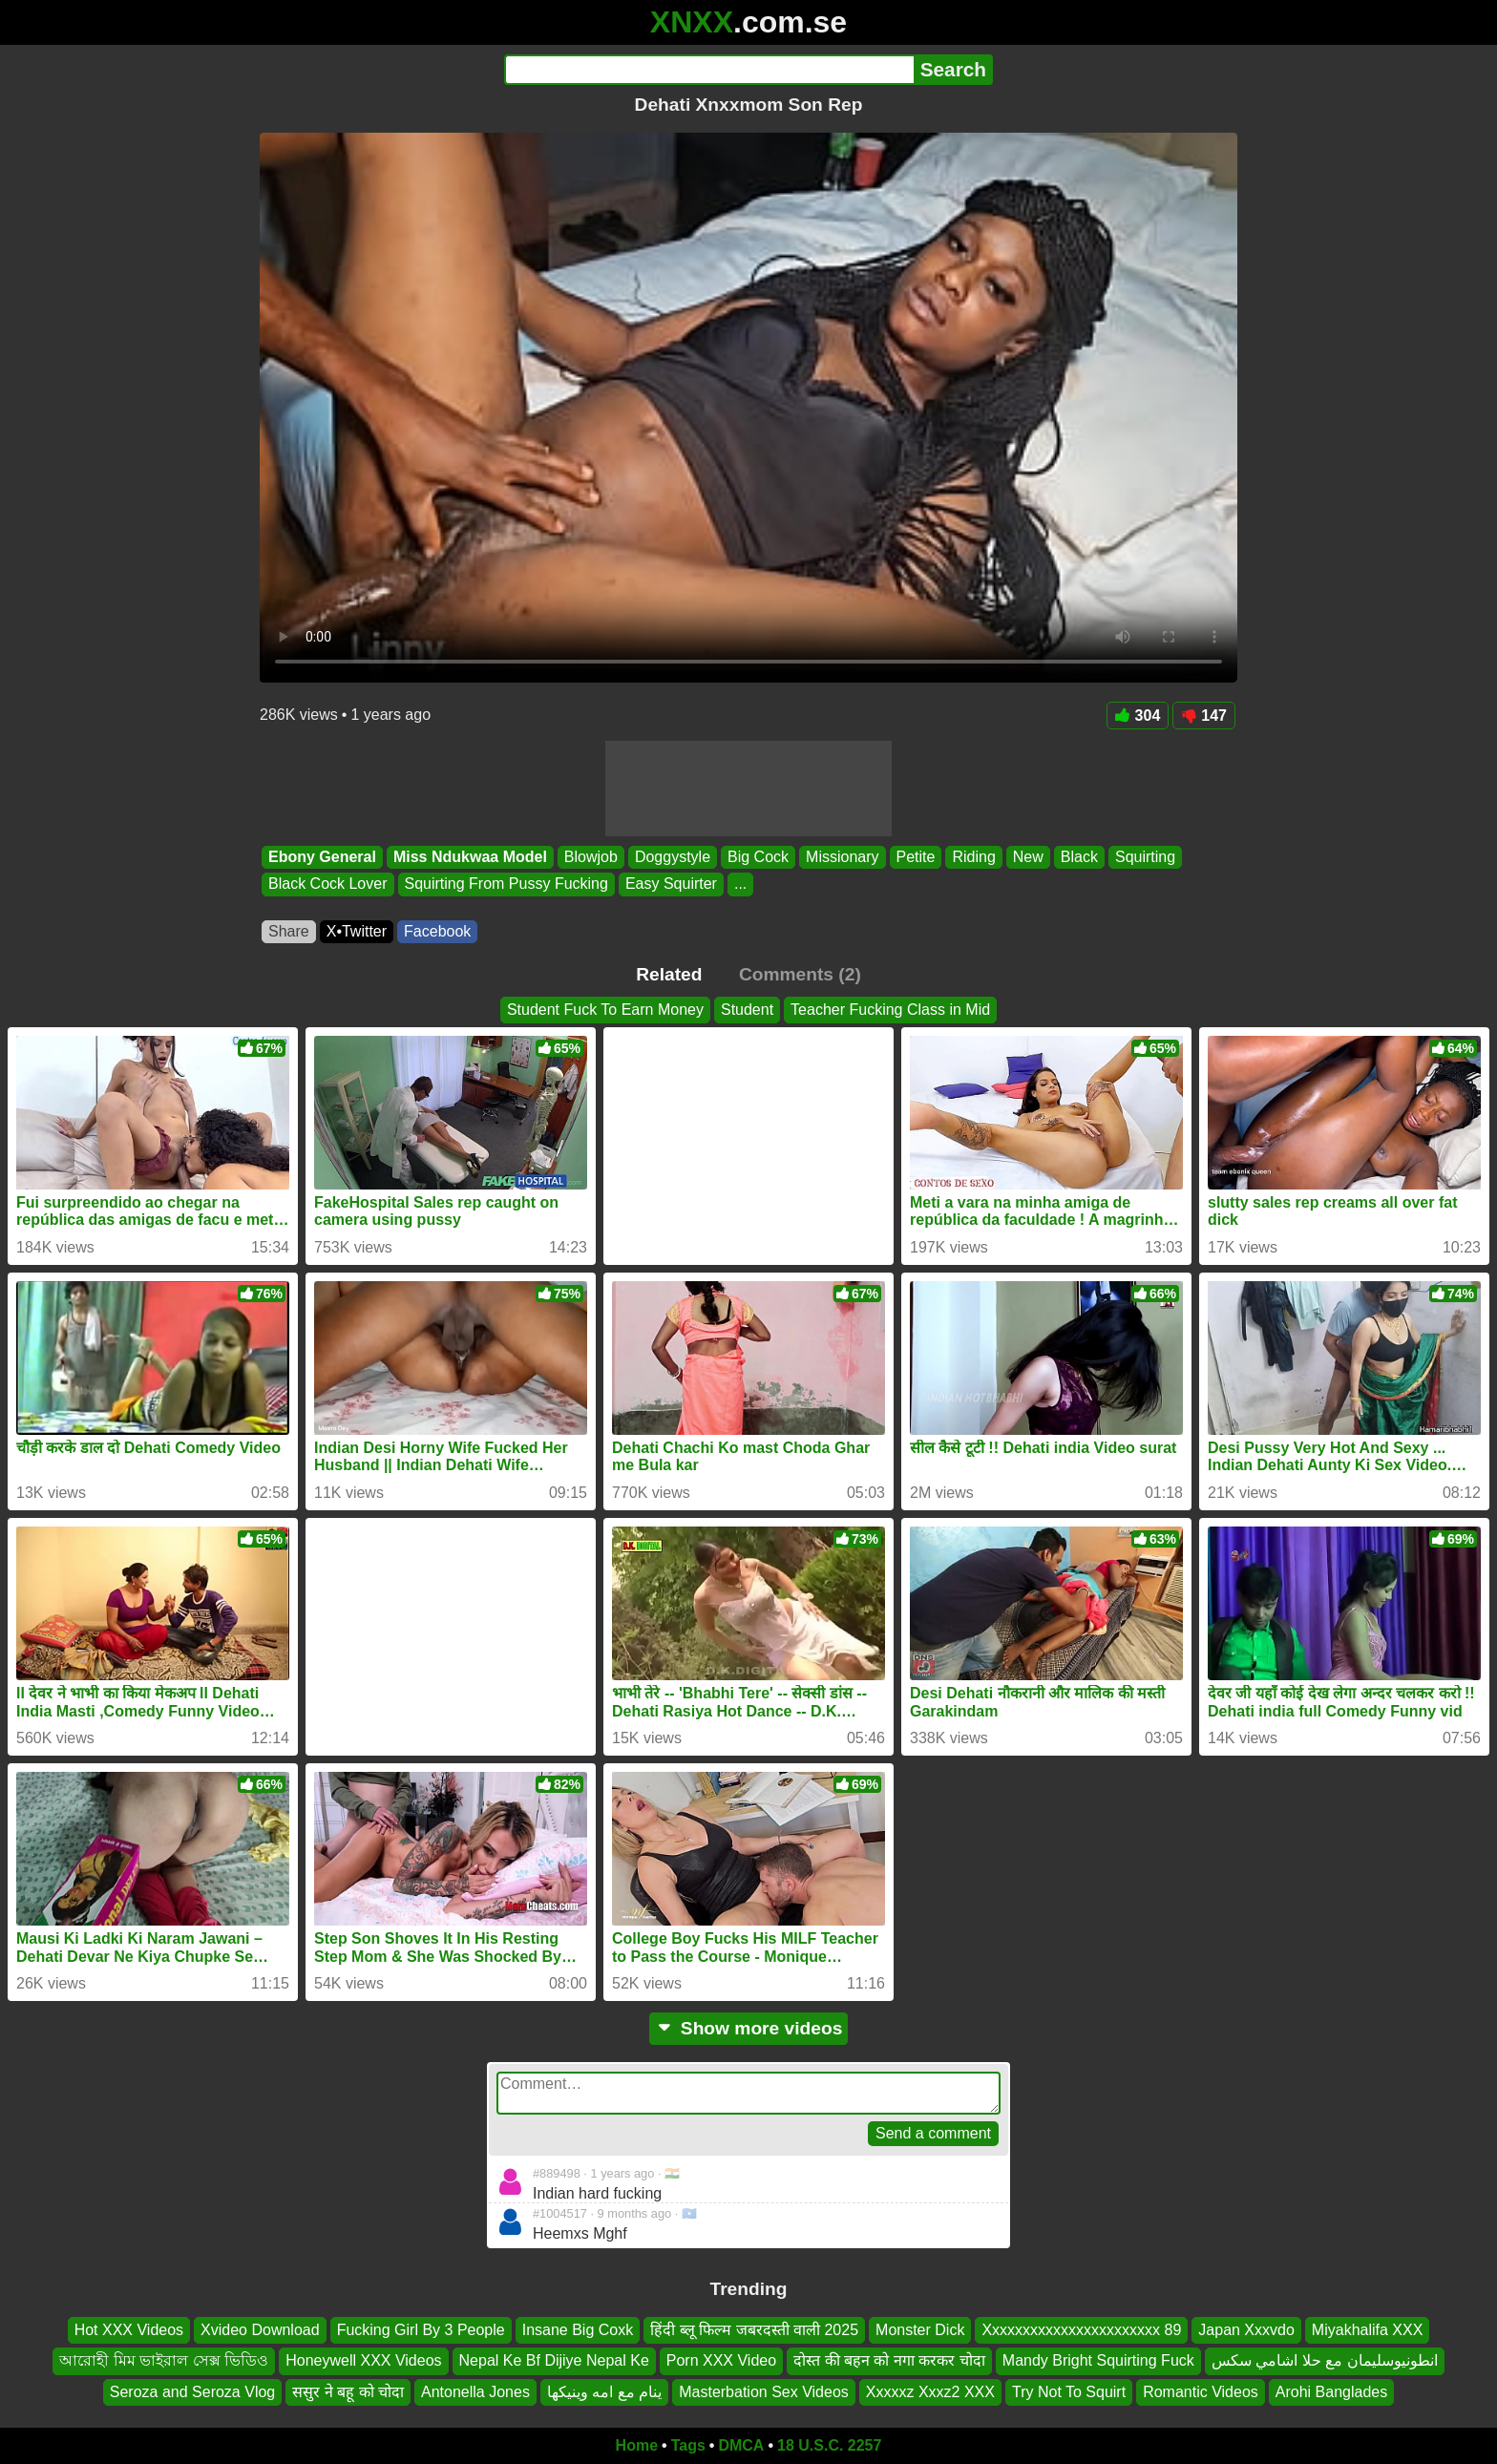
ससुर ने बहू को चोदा (348, 2392)
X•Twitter (357, 931)
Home (637, 2445)
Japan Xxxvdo (1246, 2330)
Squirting (1145, 857)
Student (747, 1009)
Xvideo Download (260, 2330)
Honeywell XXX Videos (363, 2361)
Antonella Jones (475, 2392)
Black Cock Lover (328, 884)
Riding (973, 857)
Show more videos (749, 2028)
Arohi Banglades (1331, 2392)
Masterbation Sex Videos (764, 2392)
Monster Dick (919, 2330)
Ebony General (322, 857)
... (740, 884)
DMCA (741, 2445)
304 (1138, 715)
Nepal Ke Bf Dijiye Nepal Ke (554, 2361)
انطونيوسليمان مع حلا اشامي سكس (1325, 2361)
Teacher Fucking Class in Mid (890, 1009)
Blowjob (591, 857)
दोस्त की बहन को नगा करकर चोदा (889, 2361)
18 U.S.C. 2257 (829, 2445)
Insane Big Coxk (578, 2330)
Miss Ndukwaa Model (470, 857)
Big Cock (758, 857)
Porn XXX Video (721, 2361)
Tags (688, 2445)
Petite (916, 857)
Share (288, 931)
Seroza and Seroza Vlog (192, 2392)
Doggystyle (672, 857)
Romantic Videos (1200, 2392)
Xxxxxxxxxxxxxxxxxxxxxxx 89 (1081, 2330)
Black (1079, 857)
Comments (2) (800, 974)
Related (669, 974)
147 (1204, 715)
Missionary (842, 857)
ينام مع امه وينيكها (604, 2392)
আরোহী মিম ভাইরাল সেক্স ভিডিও (163, 2361)
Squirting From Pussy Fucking (506, 884)
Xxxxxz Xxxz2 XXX (930, 2392)
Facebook (437, 931)
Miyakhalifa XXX (1367, 2330)
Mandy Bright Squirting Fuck (1098, 2361)
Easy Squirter (671, 884)
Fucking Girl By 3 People (421, 2330)
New (1028, 857)
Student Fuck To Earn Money (605, 1009)
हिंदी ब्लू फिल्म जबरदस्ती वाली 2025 (754, 2330)
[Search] (709, 69)
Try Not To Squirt (1069, 2392)
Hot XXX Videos (128, 2330)
